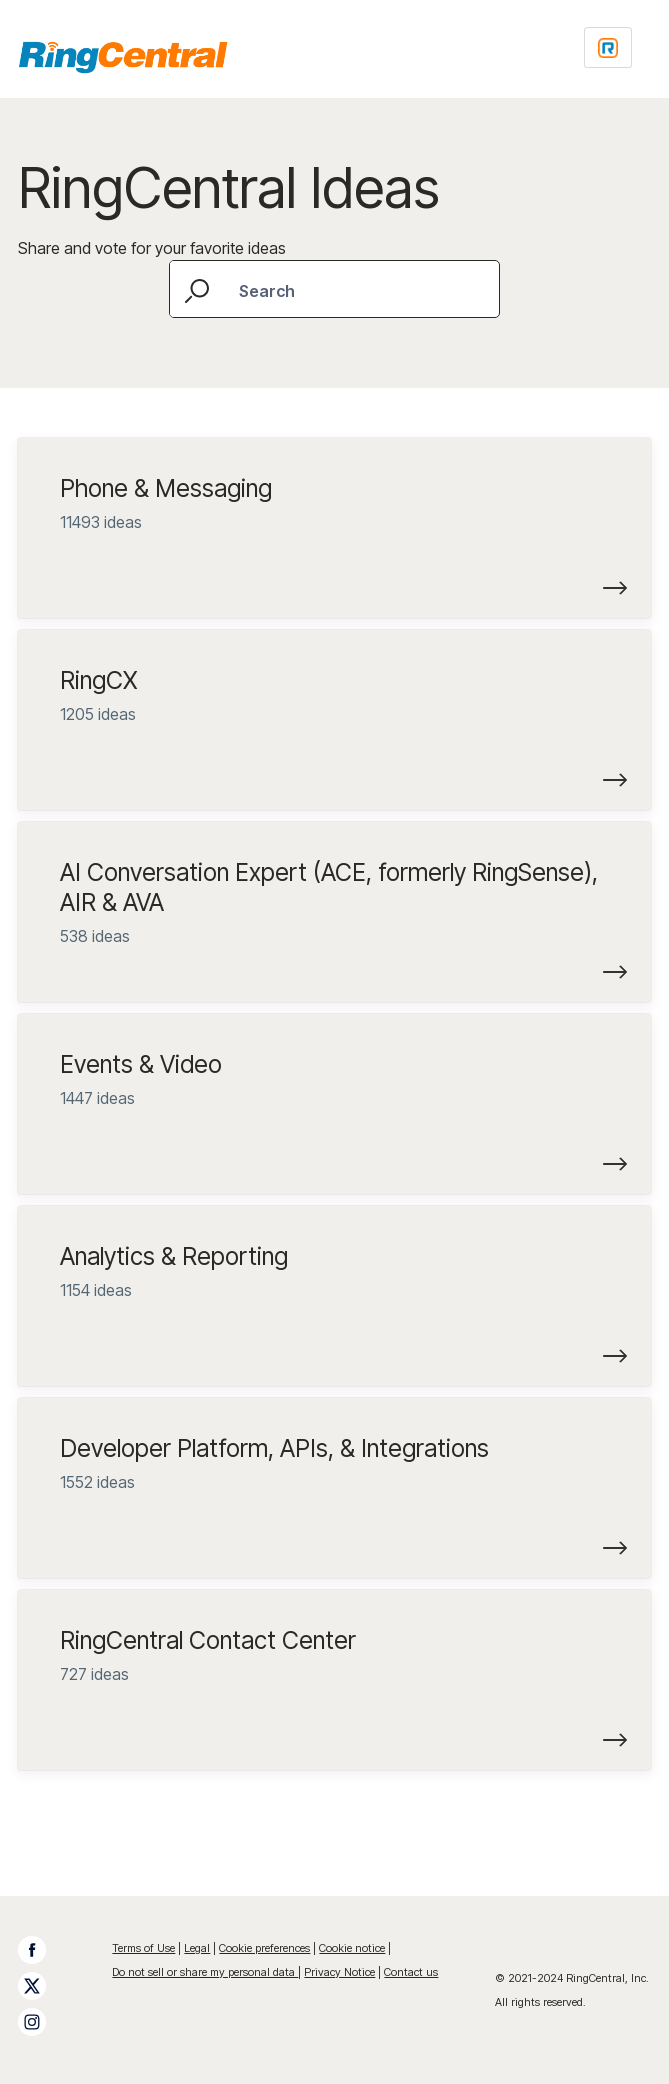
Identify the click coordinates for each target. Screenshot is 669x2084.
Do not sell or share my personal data (205, 1972)
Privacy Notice (339, 1972)
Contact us (411, 1972)
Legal (197, 1948)
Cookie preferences (264, 1948)
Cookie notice (352, 1948)
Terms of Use (143, 1948)
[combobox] (334, 289)
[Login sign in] (608, 47)
